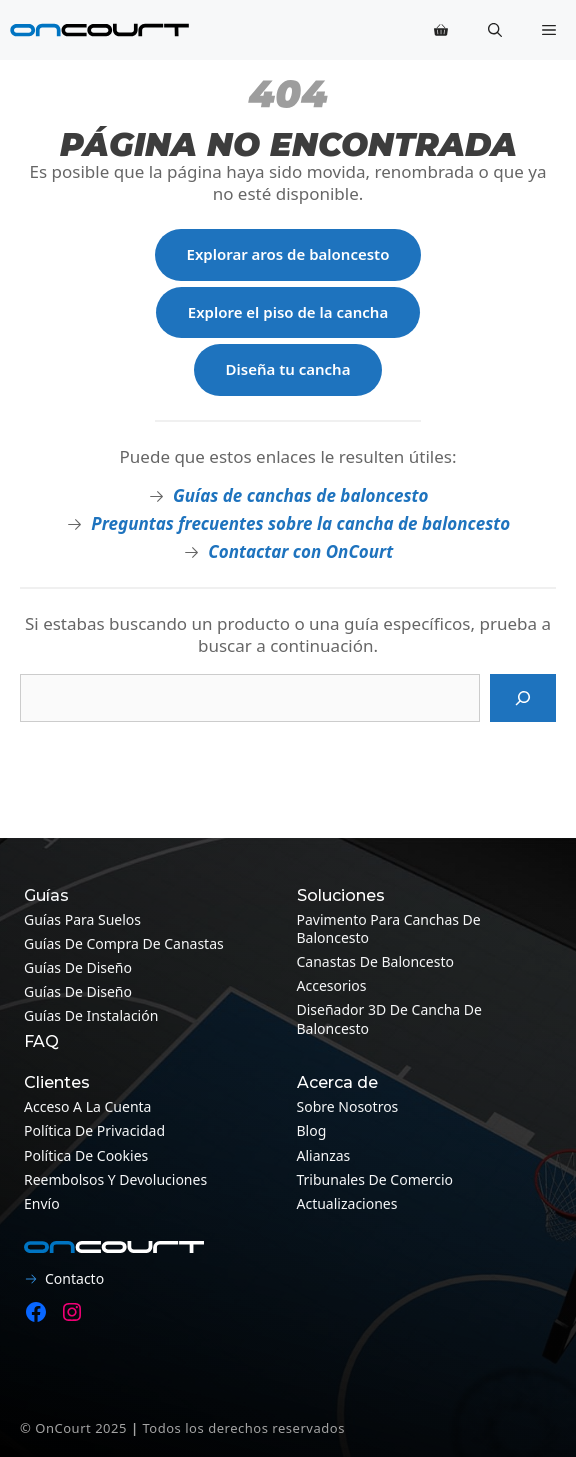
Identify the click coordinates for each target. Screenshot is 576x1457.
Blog (312, 1130)
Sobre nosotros (348, 1106)
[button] (495, 30)
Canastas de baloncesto (375, 961)
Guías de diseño (78, 967)
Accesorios (332, 985)
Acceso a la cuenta (87, 1106)
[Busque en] (523, 698)
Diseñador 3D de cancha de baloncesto (389, 1018)
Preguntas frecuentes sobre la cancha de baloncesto (300, 523)
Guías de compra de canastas (124, 943)
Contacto (74, 1278)
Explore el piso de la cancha (288, 312)
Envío (42, 1203)
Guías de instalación (91, 1015)
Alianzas (324, 1155)
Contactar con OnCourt (300, 551)
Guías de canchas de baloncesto (300, 495)
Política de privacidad (94, 1130)
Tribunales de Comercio (375, 1179)
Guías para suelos (82, 919)
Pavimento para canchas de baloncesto (389, 928)
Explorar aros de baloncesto (288, 254)
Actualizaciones (347, 1203)
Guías (46, 895)
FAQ (41, 1041)
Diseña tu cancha (288, 369)
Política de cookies (86, 1155)
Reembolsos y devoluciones (115, 1179)
